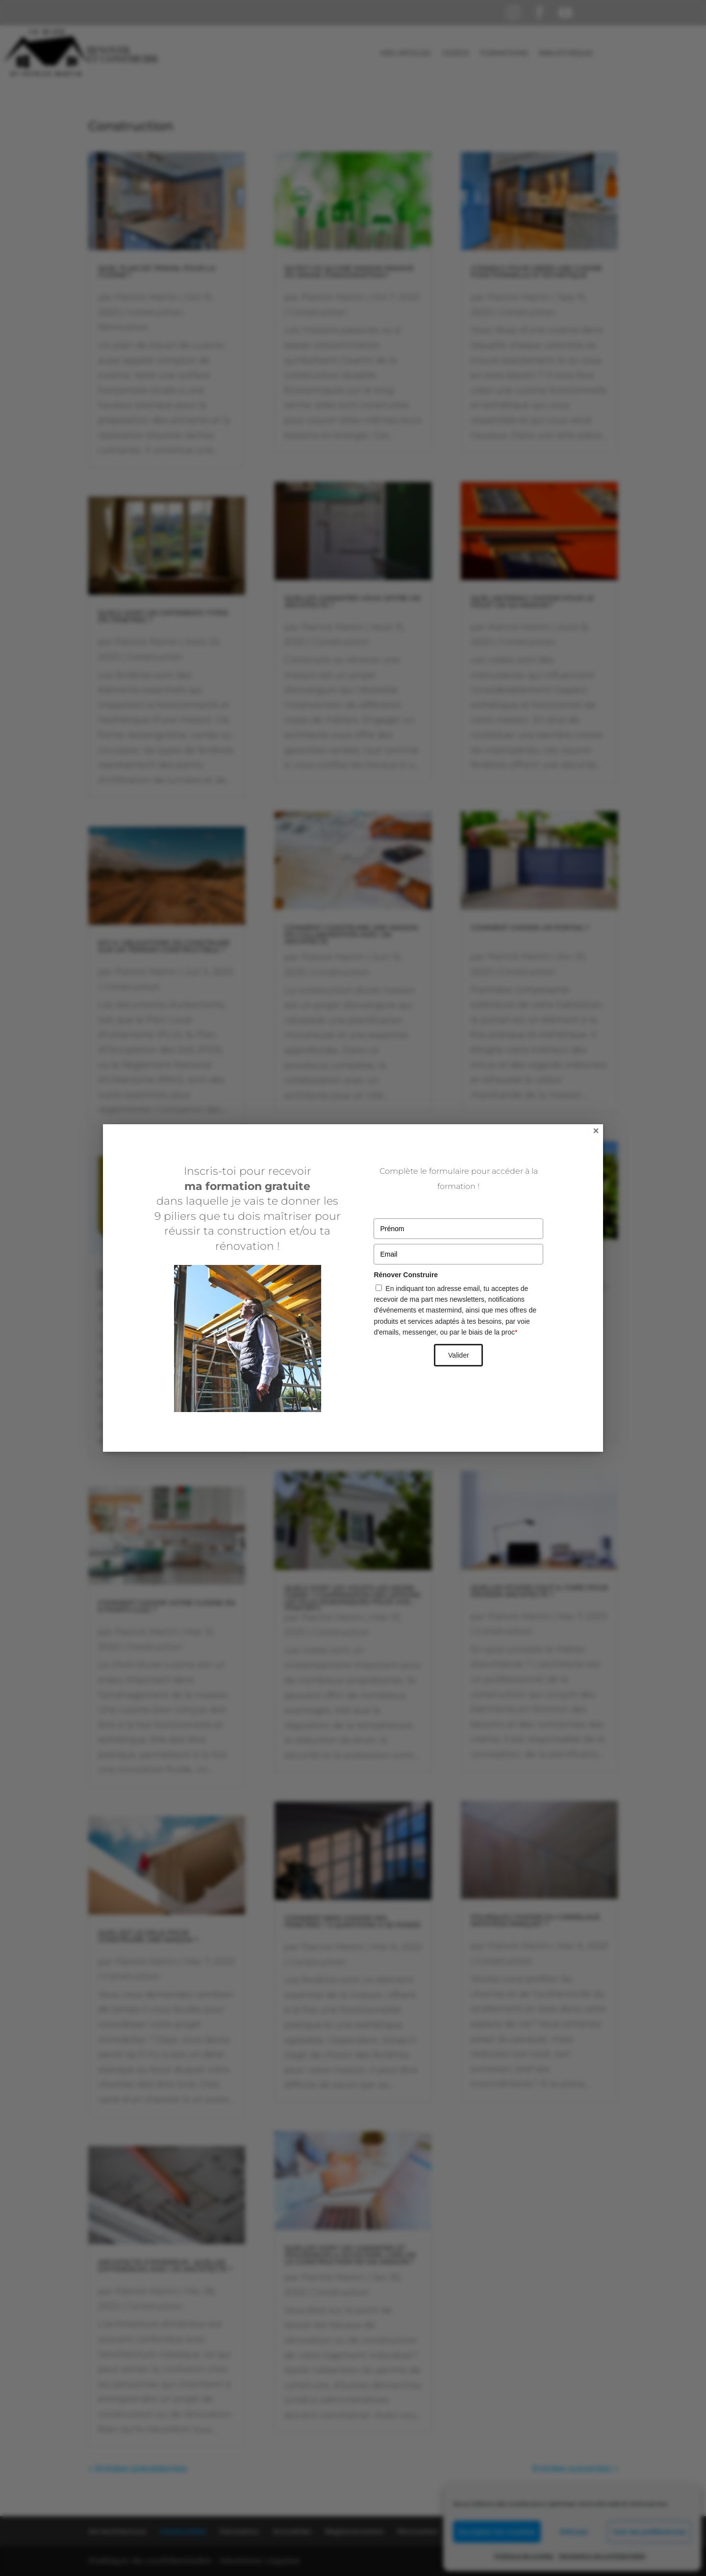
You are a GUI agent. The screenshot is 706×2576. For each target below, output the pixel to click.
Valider (458, 1355)
